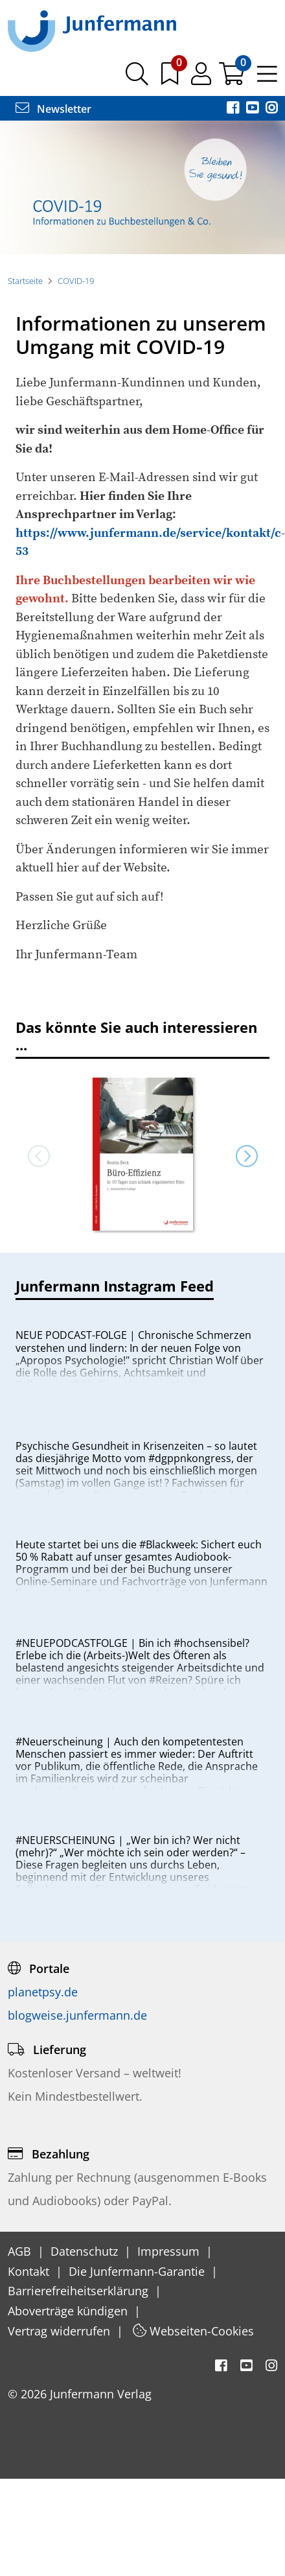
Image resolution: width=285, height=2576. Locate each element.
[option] (142, 187)
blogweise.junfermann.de (77, 2015)
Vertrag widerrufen (60, 2331)
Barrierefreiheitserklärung (80, 2290)
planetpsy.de (43, 1992)
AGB (21, 2251)
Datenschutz (86, 2251)
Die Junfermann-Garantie (138, 2271)
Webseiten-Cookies (193, 2331)
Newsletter (53, 109)
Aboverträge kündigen (69, 2311)
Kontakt (30, 2271)
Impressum (170, 2251)
